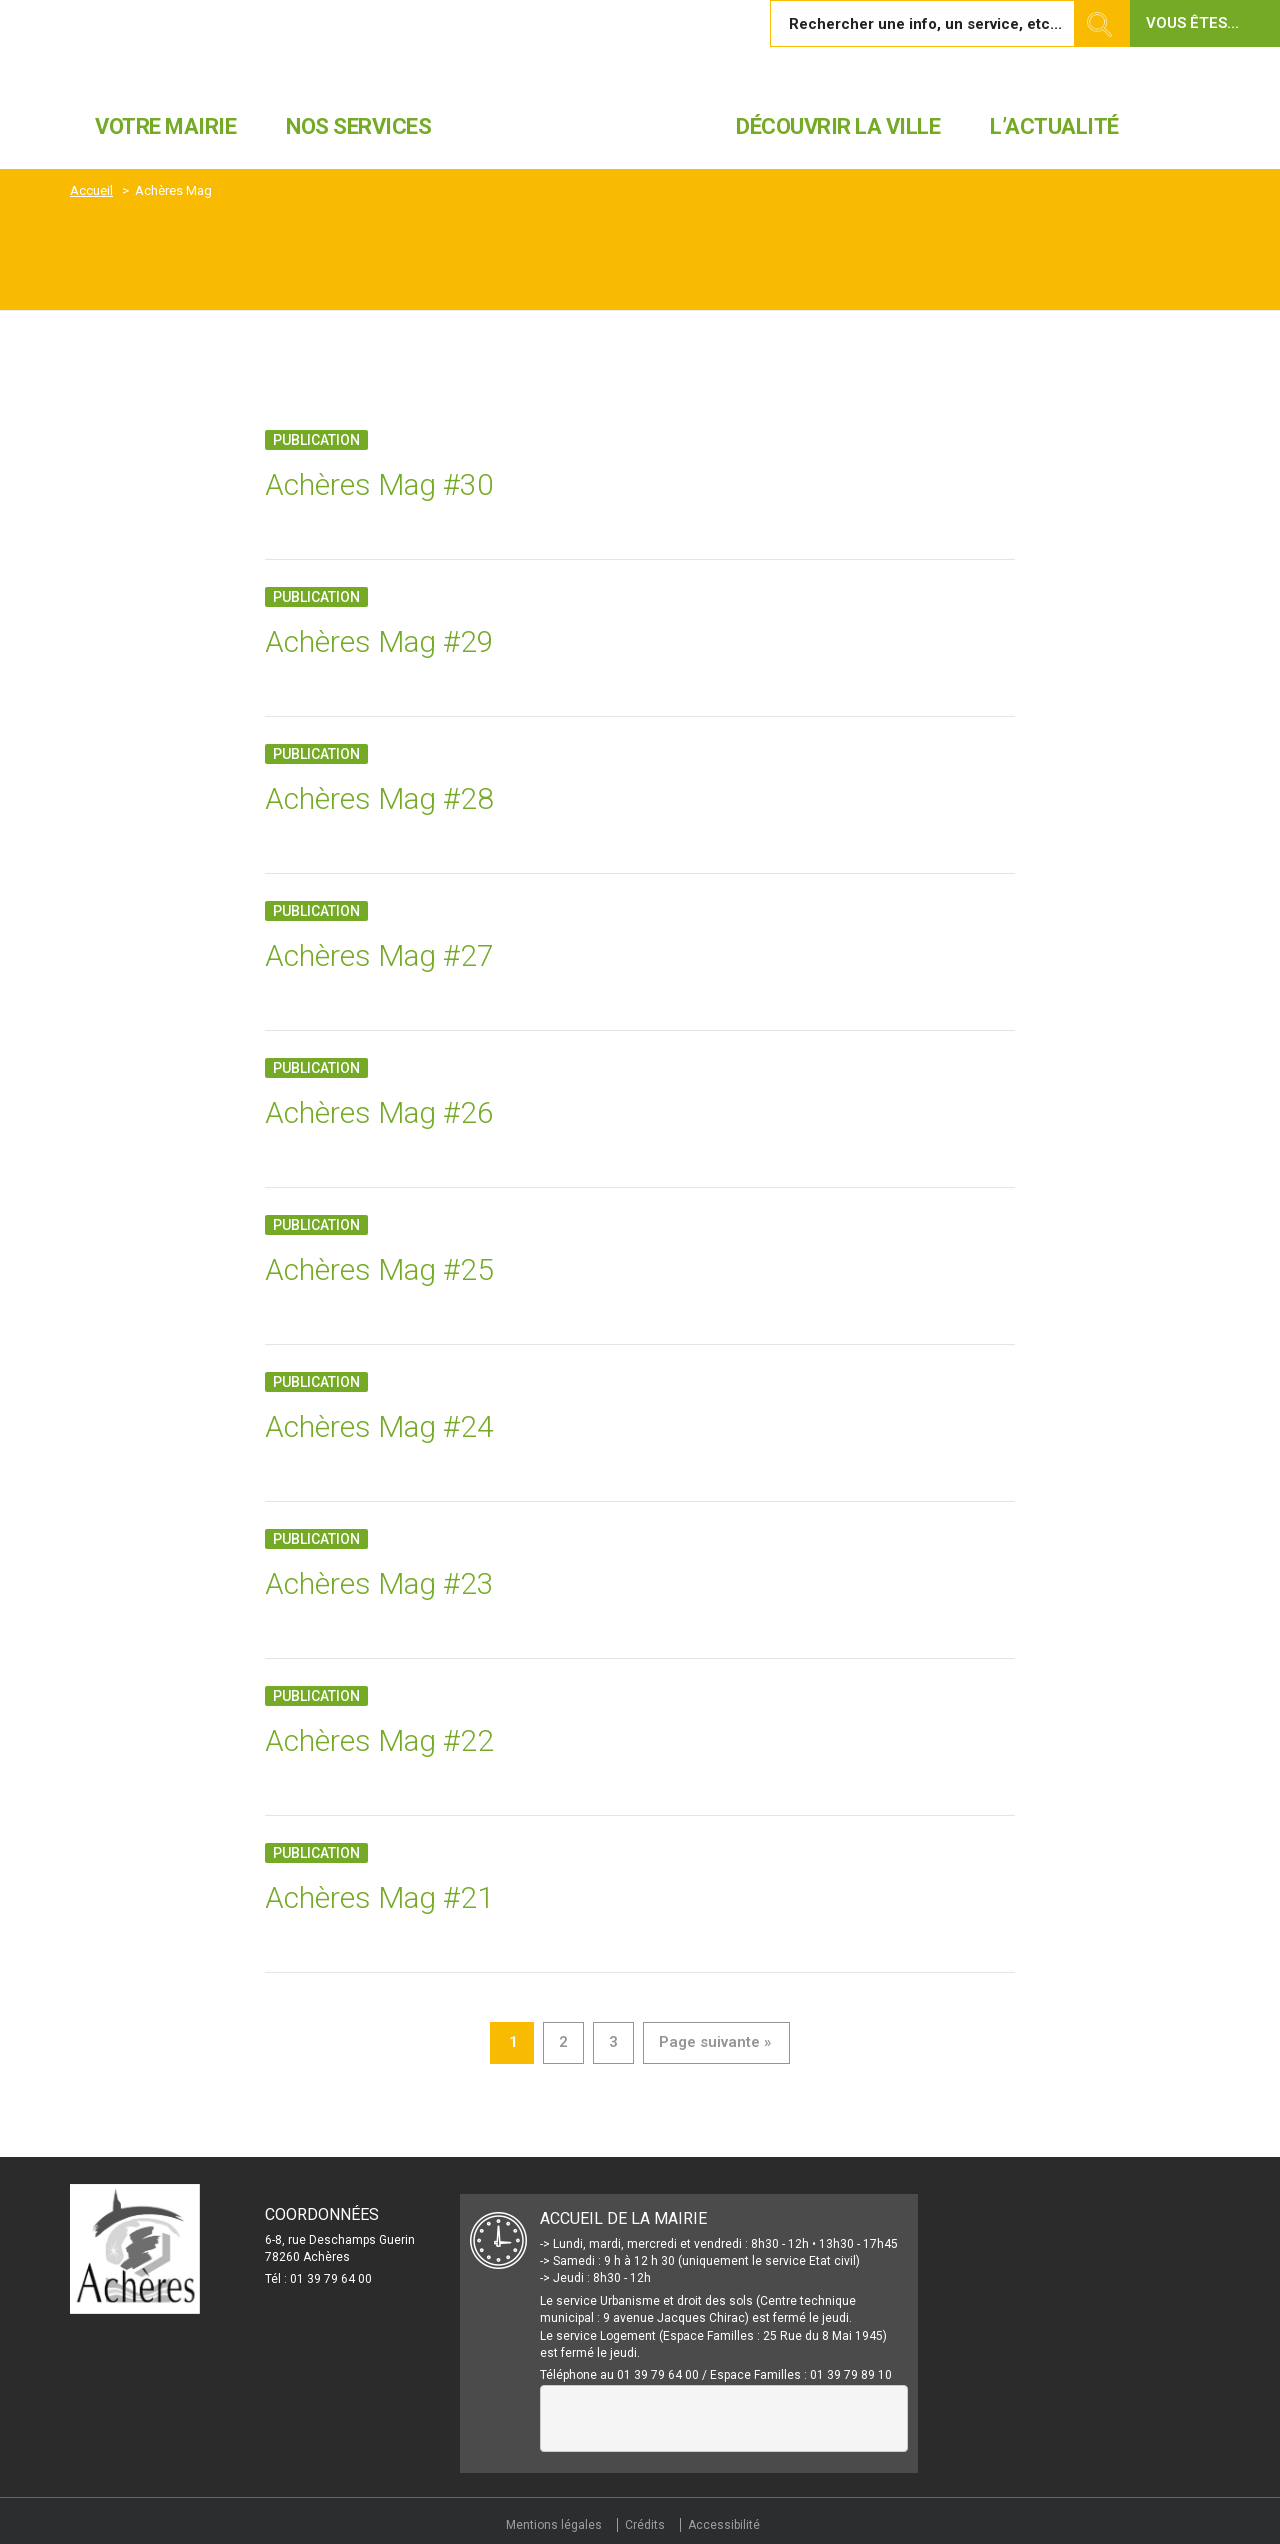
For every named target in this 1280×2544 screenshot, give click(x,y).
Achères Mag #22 (379, 1740)
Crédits (645, 2525)
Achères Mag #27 (379, 955)
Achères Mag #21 (379, 1897)
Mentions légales (554, 2525)
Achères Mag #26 (379, 1112)
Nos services (358, 126)
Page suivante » (715, 2042)
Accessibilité (724, 2525)
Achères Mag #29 (379, 641)
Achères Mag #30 (379, 484)
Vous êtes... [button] (1192, 23)
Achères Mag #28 (379, 798)
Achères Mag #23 (379, 1583)
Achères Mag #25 (379, 1269)
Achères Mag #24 (379, 1426)
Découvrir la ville (838, 126)
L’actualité (1054, 126)
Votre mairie (165, 126)
